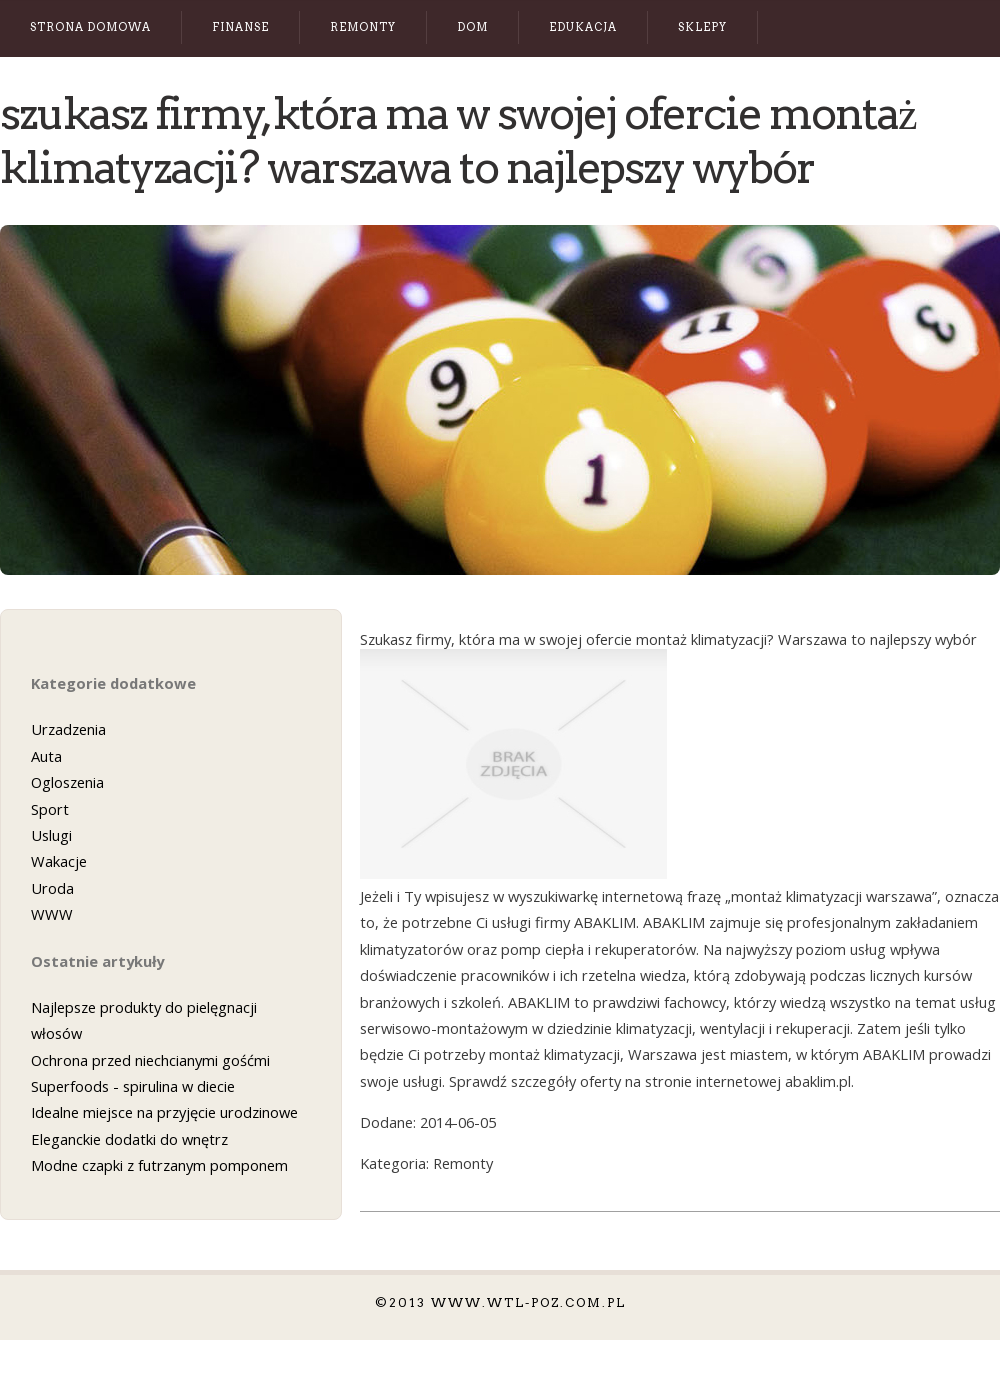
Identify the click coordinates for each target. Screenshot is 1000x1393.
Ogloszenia (67, 782)
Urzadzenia (68, 729)
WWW (52, 914)
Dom (472, 27)
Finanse (240, 27)
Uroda (52, 888)
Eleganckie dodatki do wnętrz (129, 1139)
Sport (50, 809)
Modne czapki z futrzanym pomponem (159, 1165)
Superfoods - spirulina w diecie (133, 1086)
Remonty (363, 27)
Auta (46, 756)
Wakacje (59, 861)
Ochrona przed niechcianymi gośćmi (150, 1060)
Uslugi (51, 835)
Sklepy (702, 27)
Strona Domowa (90, 27)
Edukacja (583, 27)
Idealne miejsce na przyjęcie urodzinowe (164, 1112)
